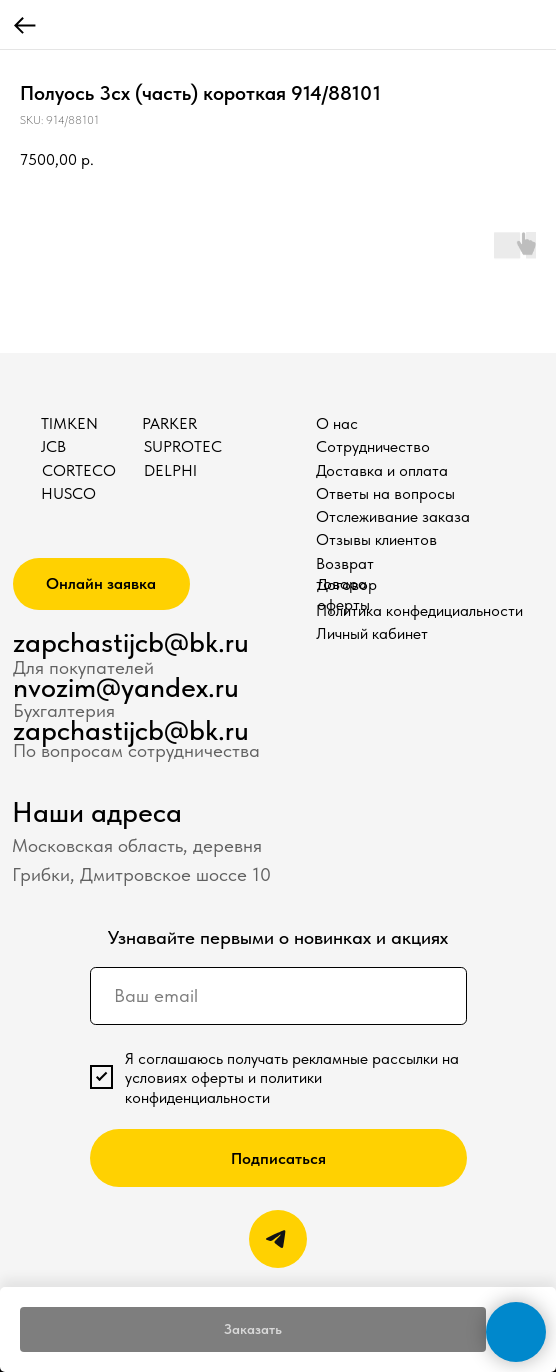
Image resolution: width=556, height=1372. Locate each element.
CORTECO (79, 470)
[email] (278, 996)
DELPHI (170, 470)
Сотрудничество (373, 446)
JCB (53, 446)
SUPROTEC (183, 446)
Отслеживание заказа (393, 516)
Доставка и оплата (382, 470)
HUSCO (68, 493)
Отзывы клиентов (376, 539)
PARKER (169, 423)
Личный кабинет (372, 633)
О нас (337, 423)
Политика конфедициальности (419, 610)
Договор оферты (347, 594)
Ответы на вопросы (385, 493)
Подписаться (278, 1158)
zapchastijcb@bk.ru (131, 642)
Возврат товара (345, 573)
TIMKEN (69, 423)
